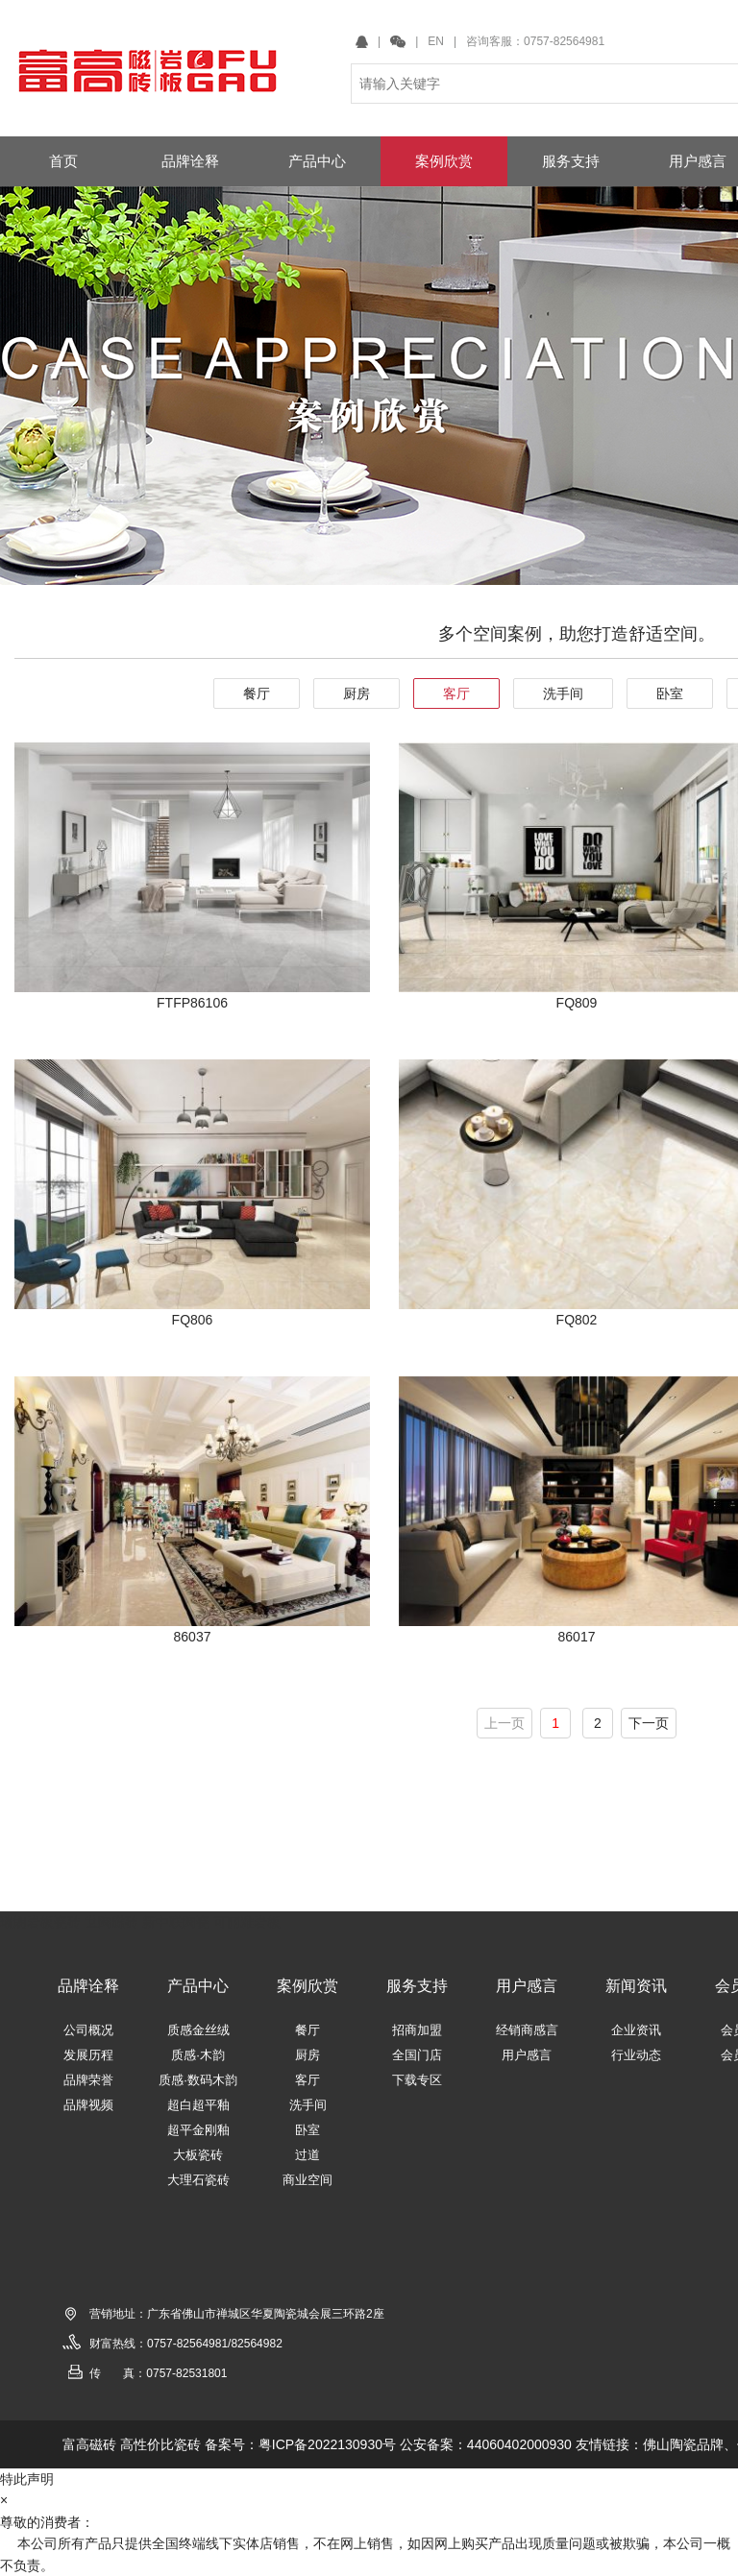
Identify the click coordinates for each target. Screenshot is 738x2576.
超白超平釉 (198, 2105)
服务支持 (417, 1986)
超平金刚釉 (198, 2130)
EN (436, 41)
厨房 (356, 693)
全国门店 (417, 2055)
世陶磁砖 (111, 1922)
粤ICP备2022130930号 (327, 2444)
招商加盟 (417, 2030)
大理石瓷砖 (198, 2180)
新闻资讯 (636, 1986)
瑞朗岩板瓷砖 (40, 1922)
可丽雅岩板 (247, 1922)
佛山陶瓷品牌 (683, 2444)
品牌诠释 (88, 1986)
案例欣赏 (307, 1986)
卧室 (669, 693)
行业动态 (636, 2055)
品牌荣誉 (88, 2080)
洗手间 (563, 693)
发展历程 (88, 2055)
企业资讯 (636, 2030)
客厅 (456, 693)
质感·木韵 (198, 2055)
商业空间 (307, 2180)
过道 (307, 2155)
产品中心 (198, 1986)
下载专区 (417, 2080)
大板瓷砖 (198, 2155)
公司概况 (88, 2030)
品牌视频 (88, 2105)
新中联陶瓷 (175, 1922)
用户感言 (526, 1986)
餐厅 (256, 693)
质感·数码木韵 (198, 2080)
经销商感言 (527, 2030)
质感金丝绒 (198, 2030)
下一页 (648, 1723)
